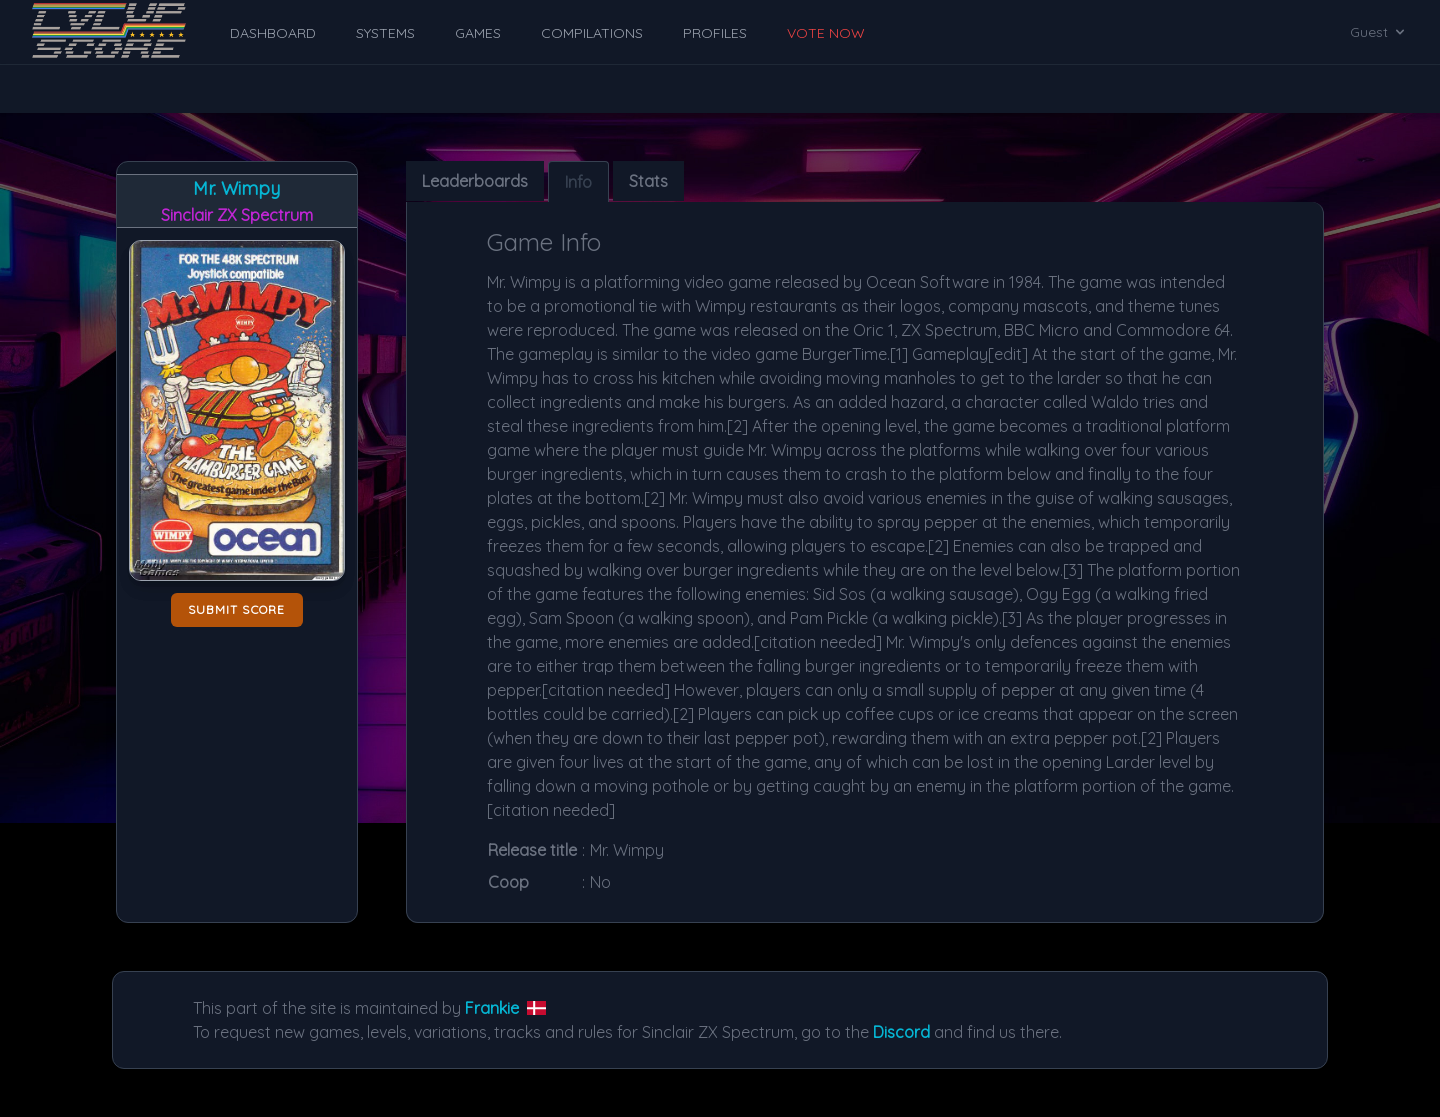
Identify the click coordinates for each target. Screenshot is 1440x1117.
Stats (648, 181)
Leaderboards (475, 181)
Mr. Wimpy (236, 188)
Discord (901, 1032)
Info (578, 182)
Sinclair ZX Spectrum (237, 215)
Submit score (236, 609)
